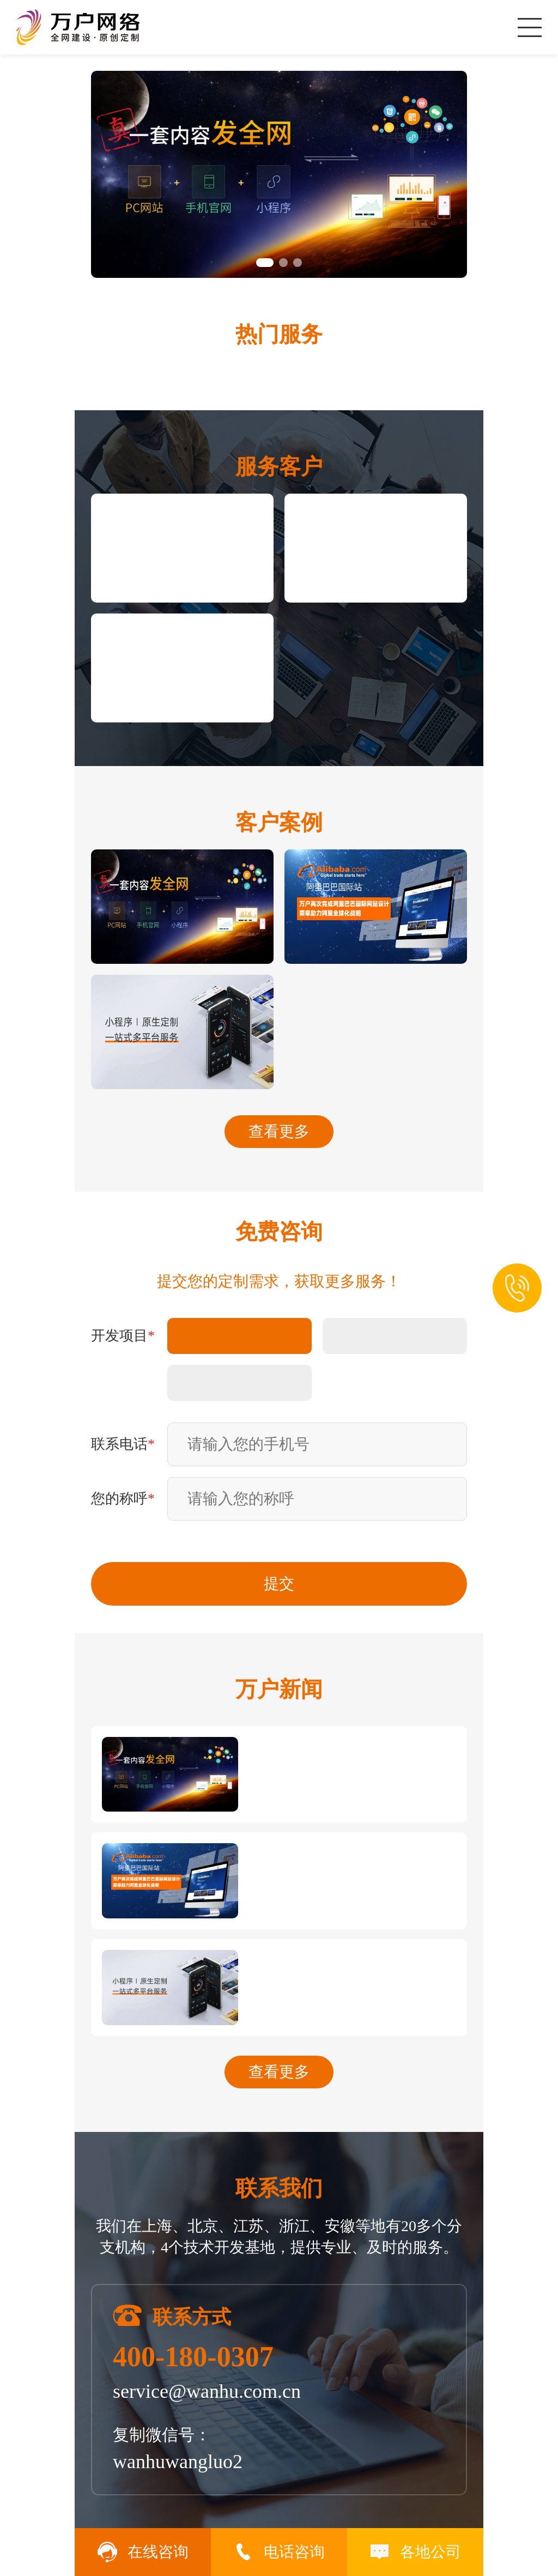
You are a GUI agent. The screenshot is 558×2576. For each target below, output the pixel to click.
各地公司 (415, 2552)
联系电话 (123, 1444)
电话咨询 (279, 2552)
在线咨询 (143, 2552)
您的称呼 (123, 1498)
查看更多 (279, 1131)
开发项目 (123, 1336)
